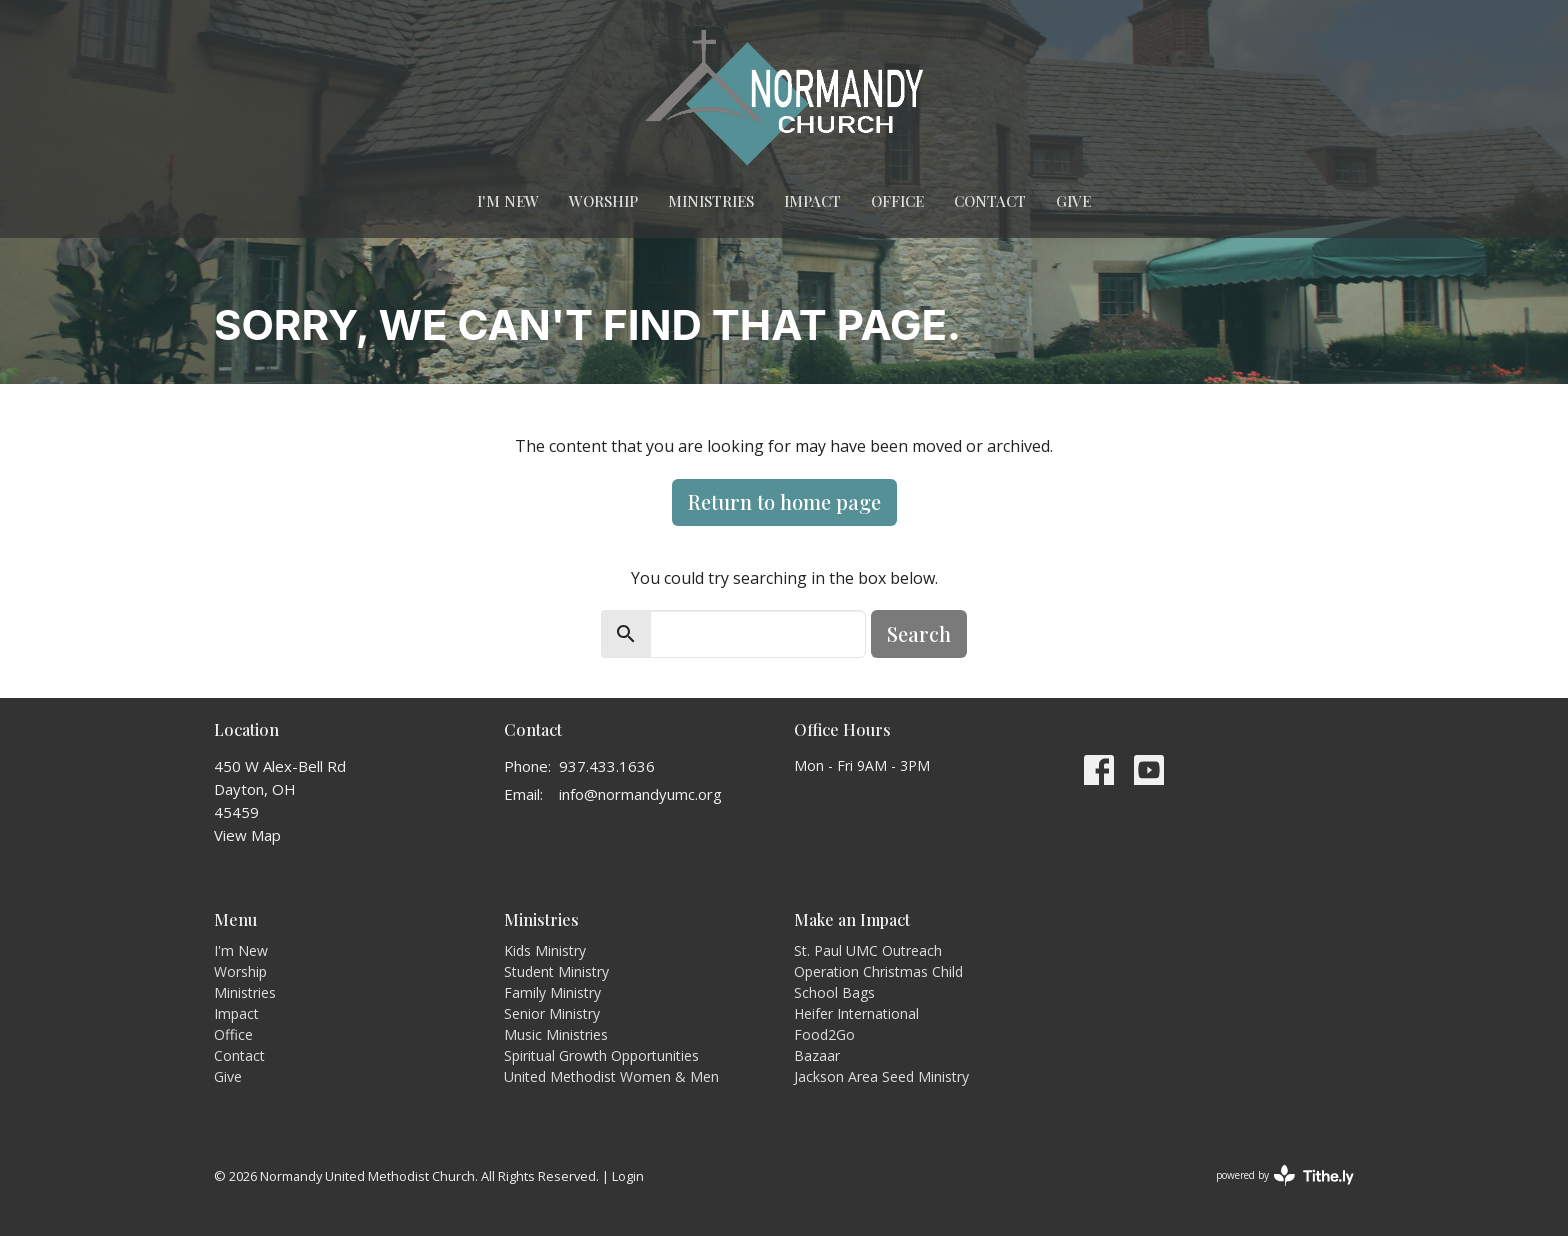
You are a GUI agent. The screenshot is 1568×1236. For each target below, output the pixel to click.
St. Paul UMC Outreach (868, 950)
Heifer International (856, 1013)
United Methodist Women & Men (611, 1076)
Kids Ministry (545, 950)
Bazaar (817, 1055)
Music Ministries (556, 1034)
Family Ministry (552, 992)
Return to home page (784, 501)
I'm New (508, 201)
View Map (247, 835)
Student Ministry (556, 971)
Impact (812, 201)
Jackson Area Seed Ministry (881, 1076)
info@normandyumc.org (640, 794)
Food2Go (824, 1034)
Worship (603, 201)
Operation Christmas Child (878, 971)
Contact (990, 201)
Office (897, 201)
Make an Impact (852, 919)
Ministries (711, 201)
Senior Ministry (552, 1013)
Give (1073, 201)
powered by (1285, 1175)
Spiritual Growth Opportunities (601, 1055)
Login (628, 1176)
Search (919, 633)
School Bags (834, 992)
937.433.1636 (607, 766)
